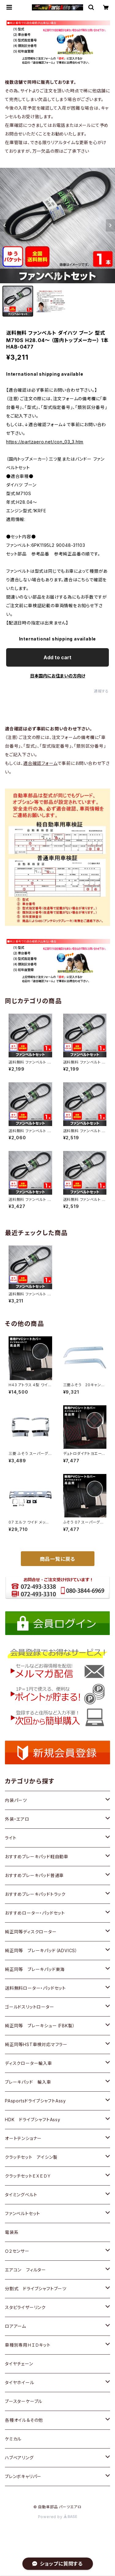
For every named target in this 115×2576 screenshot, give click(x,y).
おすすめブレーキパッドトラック (35, 1894)
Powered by (57, 2516)
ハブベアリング (19, 2457)
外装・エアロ (17, 1819)
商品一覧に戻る (57, 1559)
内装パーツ (16, 1800)
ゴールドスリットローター (29, 2006)
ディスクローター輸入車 (28, 2063)
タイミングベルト (21, 2194)
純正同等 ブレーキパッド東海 (35, 1969)
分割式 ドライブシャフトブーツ (36, 2288)
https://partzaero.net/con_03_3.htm (44, 441)
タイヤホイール (19, 2382)
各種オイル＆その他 (24, 2420)
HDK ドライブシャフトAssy (32, 2119)
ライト (10, 1837)
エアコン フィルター (25, 2269)
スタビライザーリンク (25, 2307)
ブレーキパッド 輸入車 (28, 2082)
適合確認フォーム (40, 763)
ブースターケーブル (23, 2401)
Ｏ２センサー (17, 2251)
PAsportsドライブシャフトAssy (35, 2100)
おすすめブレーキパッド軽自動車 (36, 1856)
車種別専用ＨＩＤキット (28, 2345)
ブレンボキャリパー (23, 2476)
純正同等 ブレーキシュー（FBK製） (40, 2025)
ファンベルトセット (22, 2213)
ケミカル (13, 2438)
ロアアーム (15, 2326)
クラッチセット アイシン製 (31, 2157)
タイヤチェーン (19, 2363)
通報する (101, 691)
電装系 (11, 2232)
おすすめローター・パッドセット (35, 1913)
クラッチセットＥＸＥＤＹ (28, 2175)
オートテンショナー (23, 2138)
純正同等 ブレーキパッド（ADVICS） (41, 1950)
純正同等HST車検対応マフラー (36, 2044)
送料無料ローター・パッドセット (35, 1988)
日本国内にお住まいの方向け (57, 675)
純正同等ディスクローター (31, 1931)
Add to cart (57, 657)
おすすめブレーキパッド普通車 (34, 1875)
